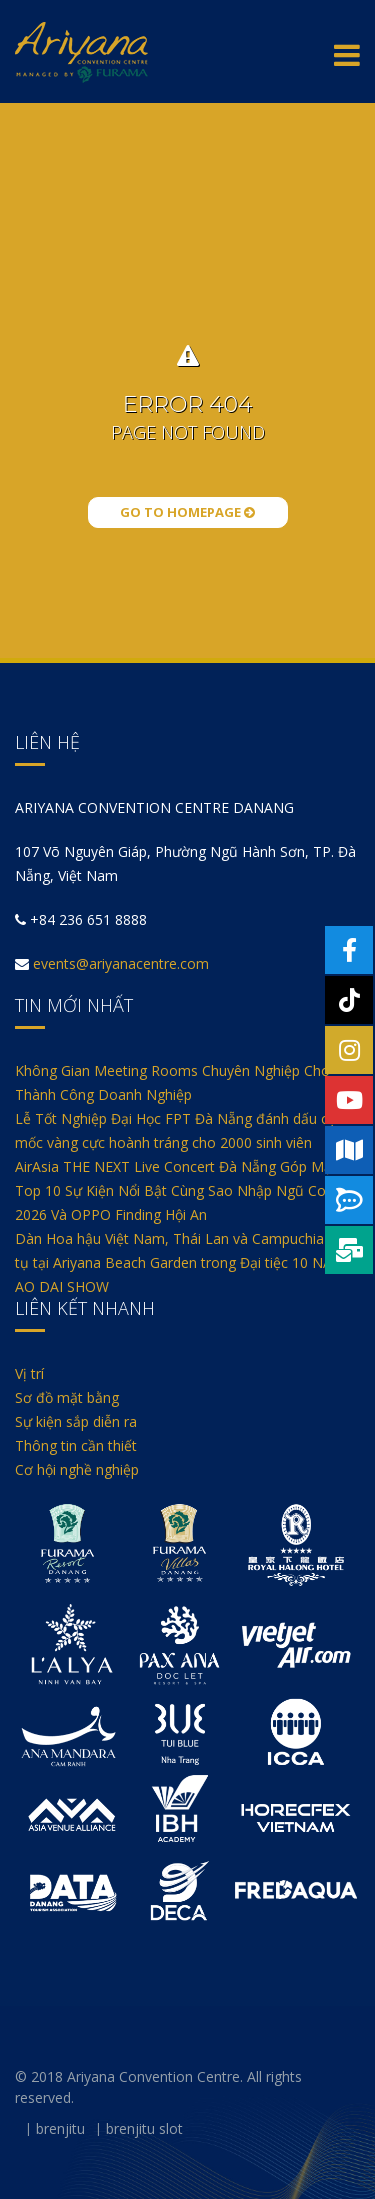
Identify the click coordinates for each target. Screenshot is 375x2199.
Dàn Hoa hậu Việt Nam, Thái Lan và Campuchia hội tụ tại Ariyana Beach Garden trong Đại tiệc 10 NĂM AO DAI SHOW (181, 1262)
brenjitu (60, 2128)
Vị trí (29, 1373)
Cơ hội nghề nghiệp (77, 1469)
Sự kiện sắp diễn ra (76, 1421)
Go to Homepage (187, 512)
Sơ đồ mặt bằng (67, 1397)
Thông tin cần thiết (76, 1445)
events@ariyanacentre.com (121, 963)
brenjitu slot (144, 2128)
